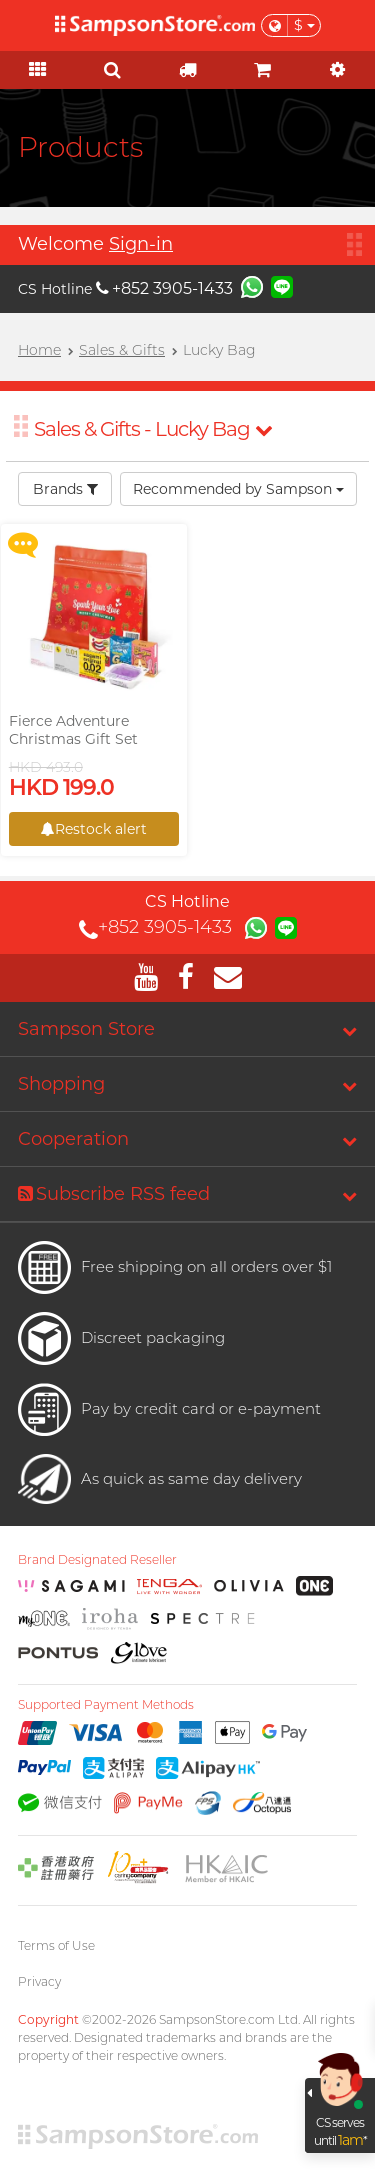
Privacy (39, 1981)
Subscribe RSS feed (114, 1194)
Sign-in (141, 244)
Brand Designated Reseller (97, 1560)
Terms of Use (56, 1945)
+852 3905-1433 (164, 288)
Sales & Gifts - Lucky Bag (153, 429)
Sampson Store (86, 1029)
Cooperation (73, 1139)
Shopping (61, 1084)
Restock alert (94, 829)
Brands (65, 489)
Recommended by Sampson (238, 489)
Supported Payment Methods (106, 1705)
